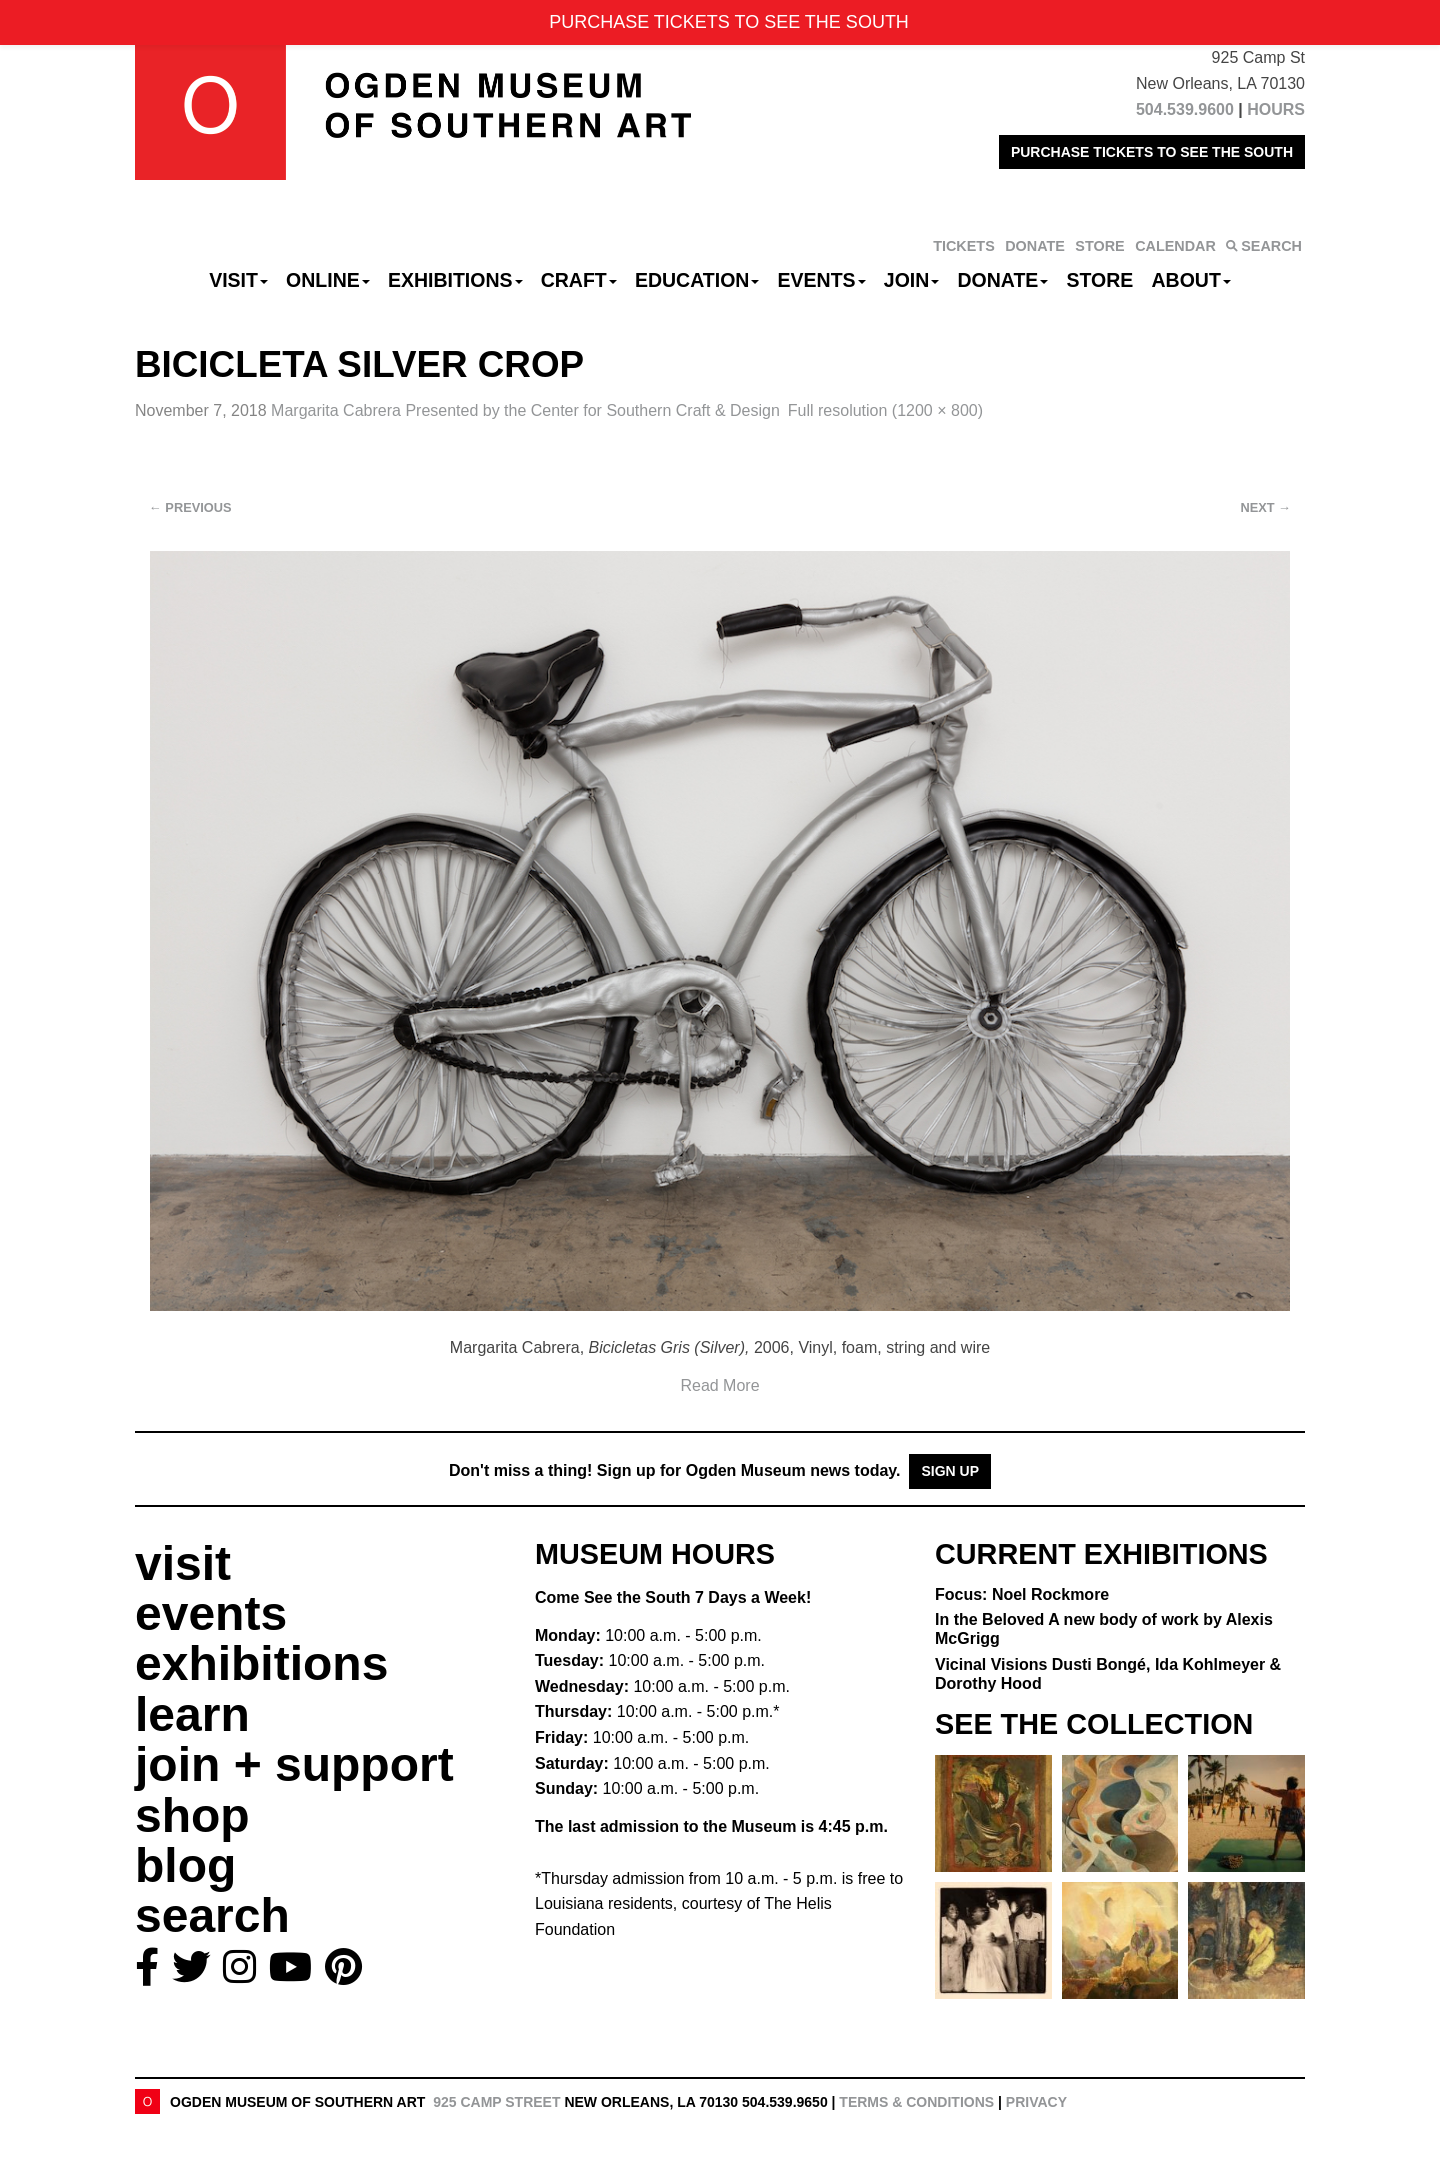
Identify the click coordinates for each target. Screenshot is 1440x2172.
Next (1266, 507)
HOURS (1276, 109)
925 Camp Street (496, 2102)
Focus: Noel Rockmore (1022, 1594)
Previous (190, 507)
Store (1100, 280)
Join (912, 280)
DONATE (1035, 246)
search (212, 1915)
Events (822, 280)
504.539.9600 (1185, 109)
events (211, 1613)
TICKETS (964, 246)
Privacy (1036, 2102)
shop (192, 1815)
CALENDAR (1175, 246)
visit (183, 1563)
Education (697, 280)
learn (192, 1714)
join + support (294, 1764)
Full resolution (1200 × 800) (885, 410)
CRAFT (579, 280)
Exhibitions (455, 280)
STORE (1099, 246)
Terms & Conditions (916, 2102)
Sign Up (950, 1471)
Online (328, 280)
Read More (719, 1385)
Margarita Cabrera (525, 410)
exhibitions (261, 1663)
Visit (238, 280)
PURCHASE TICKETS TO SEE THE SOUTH (1152, 152)
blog (185, 1865)
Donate (1002, 280)
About (1191, 280)
